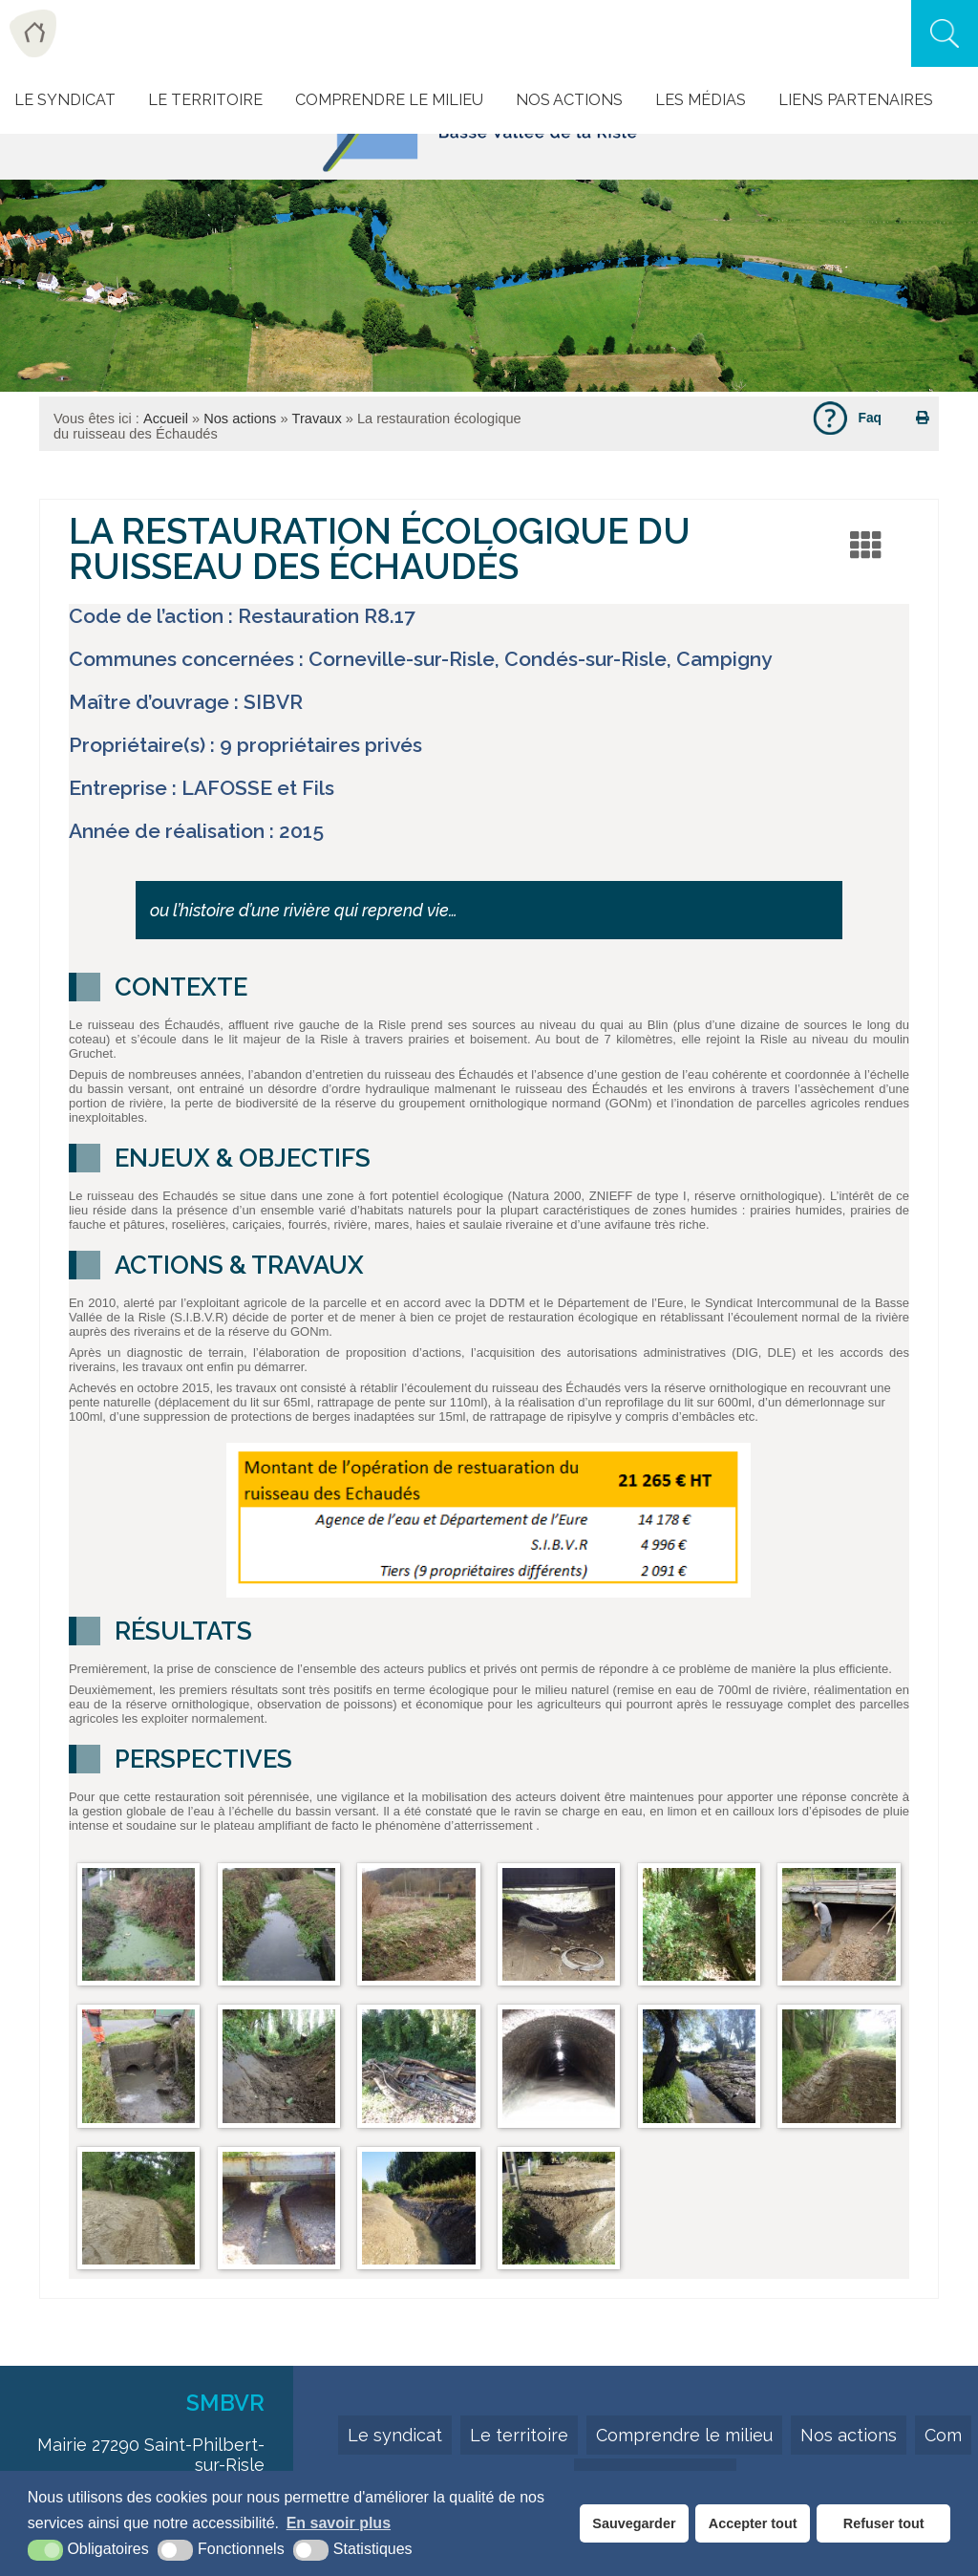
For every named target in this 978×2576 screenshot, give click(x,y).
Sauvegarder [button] (633, 2523)
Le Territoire (205, 100)
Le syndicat (395, 2435)
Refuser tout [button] (884, 2523)
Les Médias (700, 100)
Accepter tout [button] (753, 2523)
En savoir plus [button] (339, 2523)
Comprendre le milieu (389, 100)
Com (943, 2435)
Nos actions (569, 100)
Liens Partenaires (855, 100)
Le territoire (519, 2435)
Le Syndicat (65, 100)
